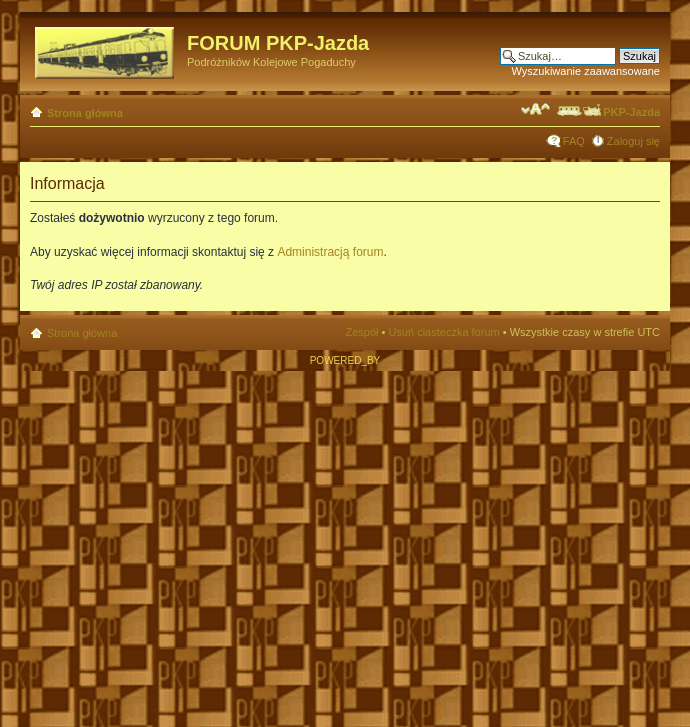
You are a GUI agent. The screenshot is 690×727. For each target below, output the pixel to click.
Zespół (361, 332)
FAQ (574, 141)
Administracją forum (330, 252)
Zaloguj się (633, 141)
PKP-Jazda (607, 112)
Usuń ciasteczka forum (443, 332)
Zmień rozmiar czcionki (535, 109)
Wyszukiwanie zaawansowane (586, 71)
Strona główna (85, 113)
